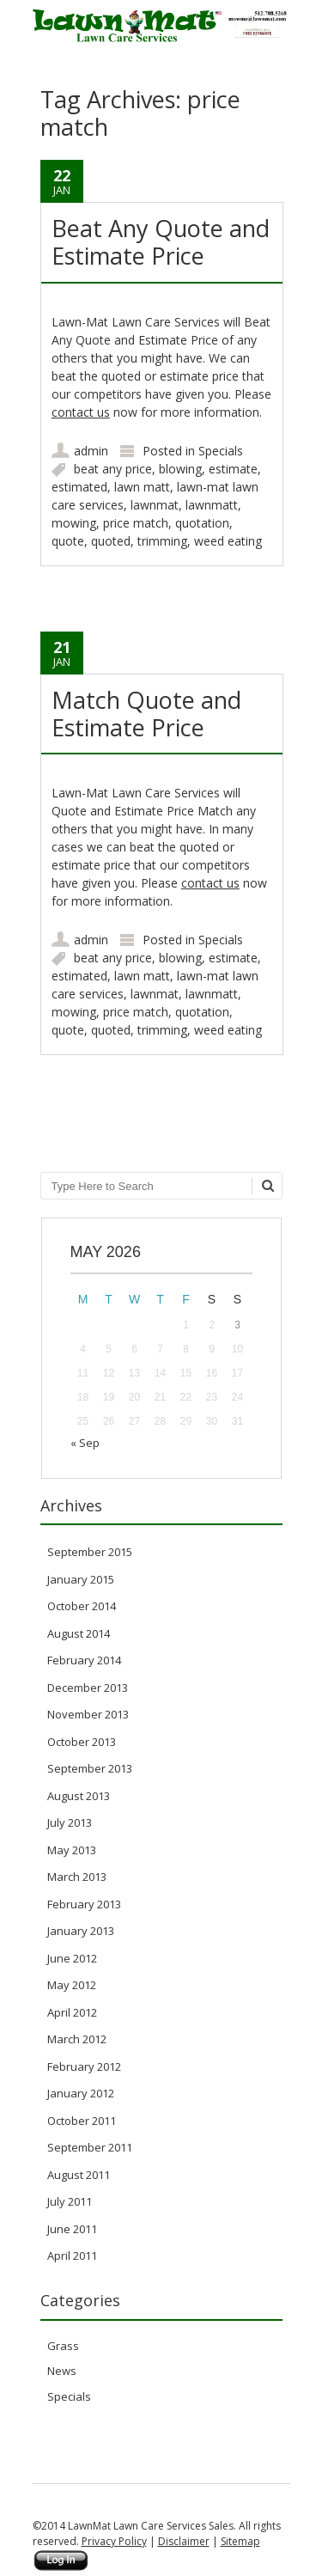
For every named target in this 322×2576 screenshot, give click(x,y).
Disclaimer (184, 2541)
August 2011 (78, 2174)
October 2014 (81, 1606)
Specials (220, 451)
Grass (63, 2345)
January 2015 (80, 1579)
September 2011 (89, 2147)
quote (68, 541)
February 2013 (84, 1904)
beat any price (113, 469)
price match (135, 523)
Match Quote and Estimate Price (146, 713)
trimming (162, 541)
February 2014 (84, 1660)
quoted (111, 541)
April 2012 (72, 2012)
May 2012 (71, 1985)
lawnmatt (211, 505)
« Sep (85, 1442)
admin (91, 451)
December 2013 (87, 1687)
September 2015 (89, 1552)
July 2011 (69, 2201)
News (61, 2370)
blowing (180, 469)
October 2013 (81, 1741)
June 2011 (72, 2229)
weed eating (228, 541)
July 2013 (69, 1822)
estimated (79, 487)
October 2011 (81, 2120)
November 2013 (88, 1714)
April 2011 (72, 2255)
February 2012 (84, 2066)
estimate (233, 469)
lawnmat (155, 505)
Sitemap (240, 2541)
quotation (202, 523)
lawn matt (142, 487)
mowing (74, 523)
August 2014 (78, 1633)
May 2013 (71, 1850)
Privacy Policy (114, 2541)
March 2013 (76, 1876)
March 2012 (76, 2039)
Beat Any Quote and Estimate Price (161, 242)
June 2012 (72, 1958)
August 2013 (78, 1796)
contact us (81, 412)
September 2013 (89, 1768)
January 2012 (80, 2093)
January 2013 (80, 1930)
